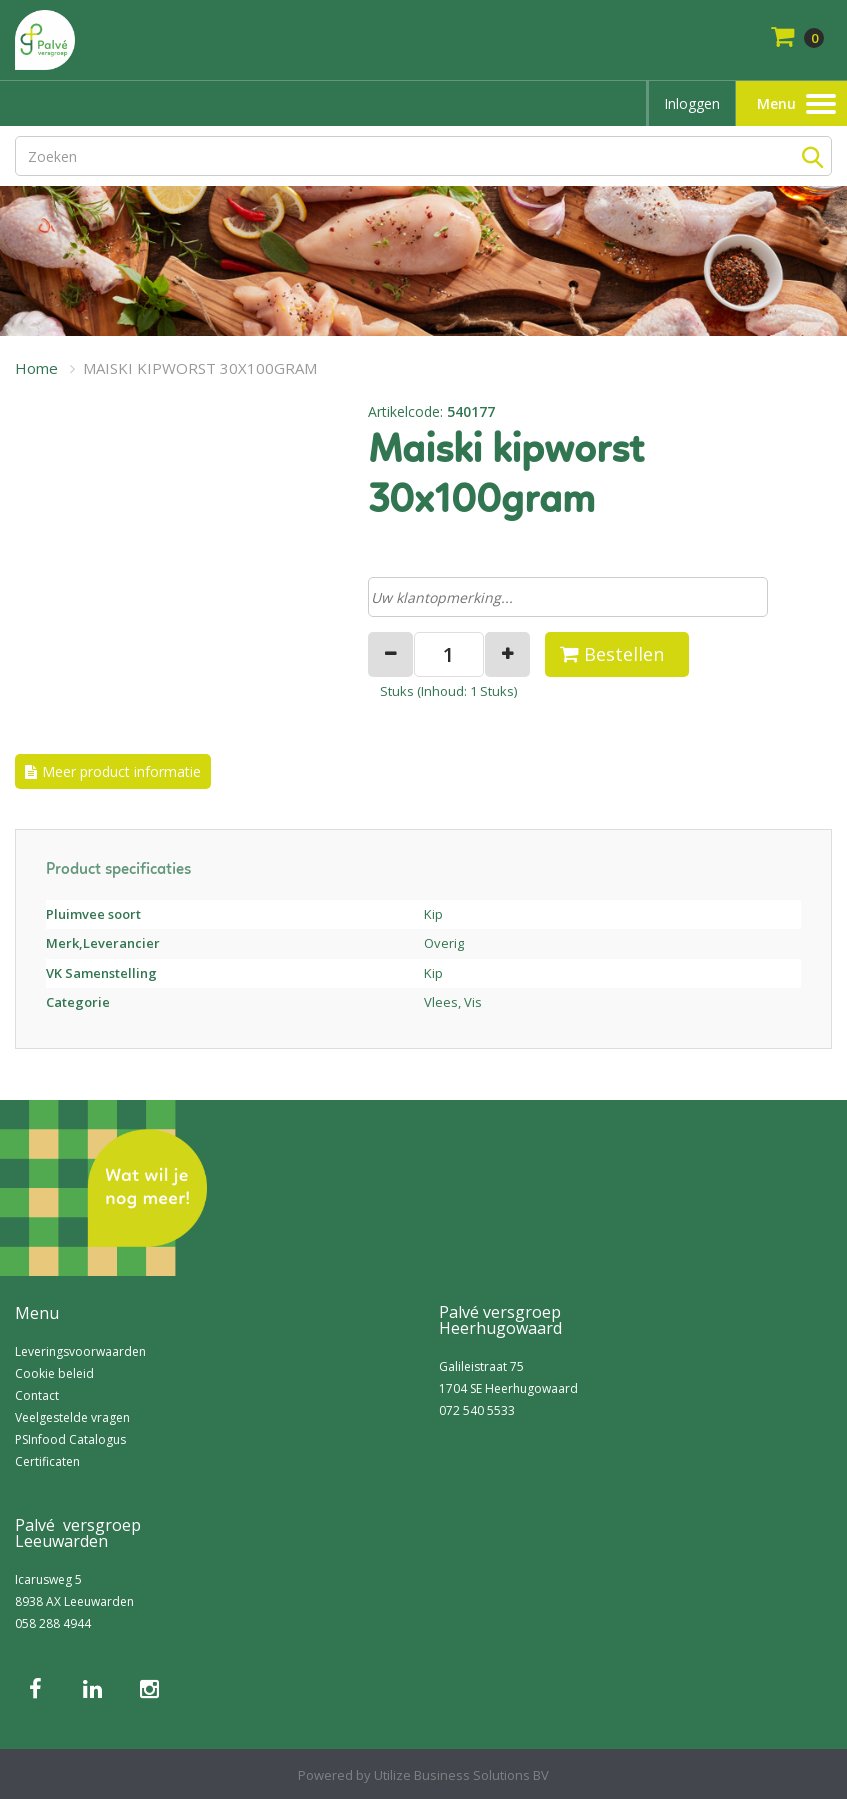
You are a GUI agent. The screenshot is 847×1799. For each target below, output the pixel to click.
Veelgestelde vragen (72, 1417)
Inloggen (692, 103)
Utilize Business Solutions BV (461, 1775)
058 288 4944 (53, 1623)
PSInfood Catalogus (70, 1439)
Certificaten (47, 1461)
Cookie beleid (54, 1373)
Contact (37, 1395)
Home (36, 368)
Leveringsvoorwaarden (80, 1351)
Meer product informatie (121, 771)
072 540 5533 (477, 1410)
